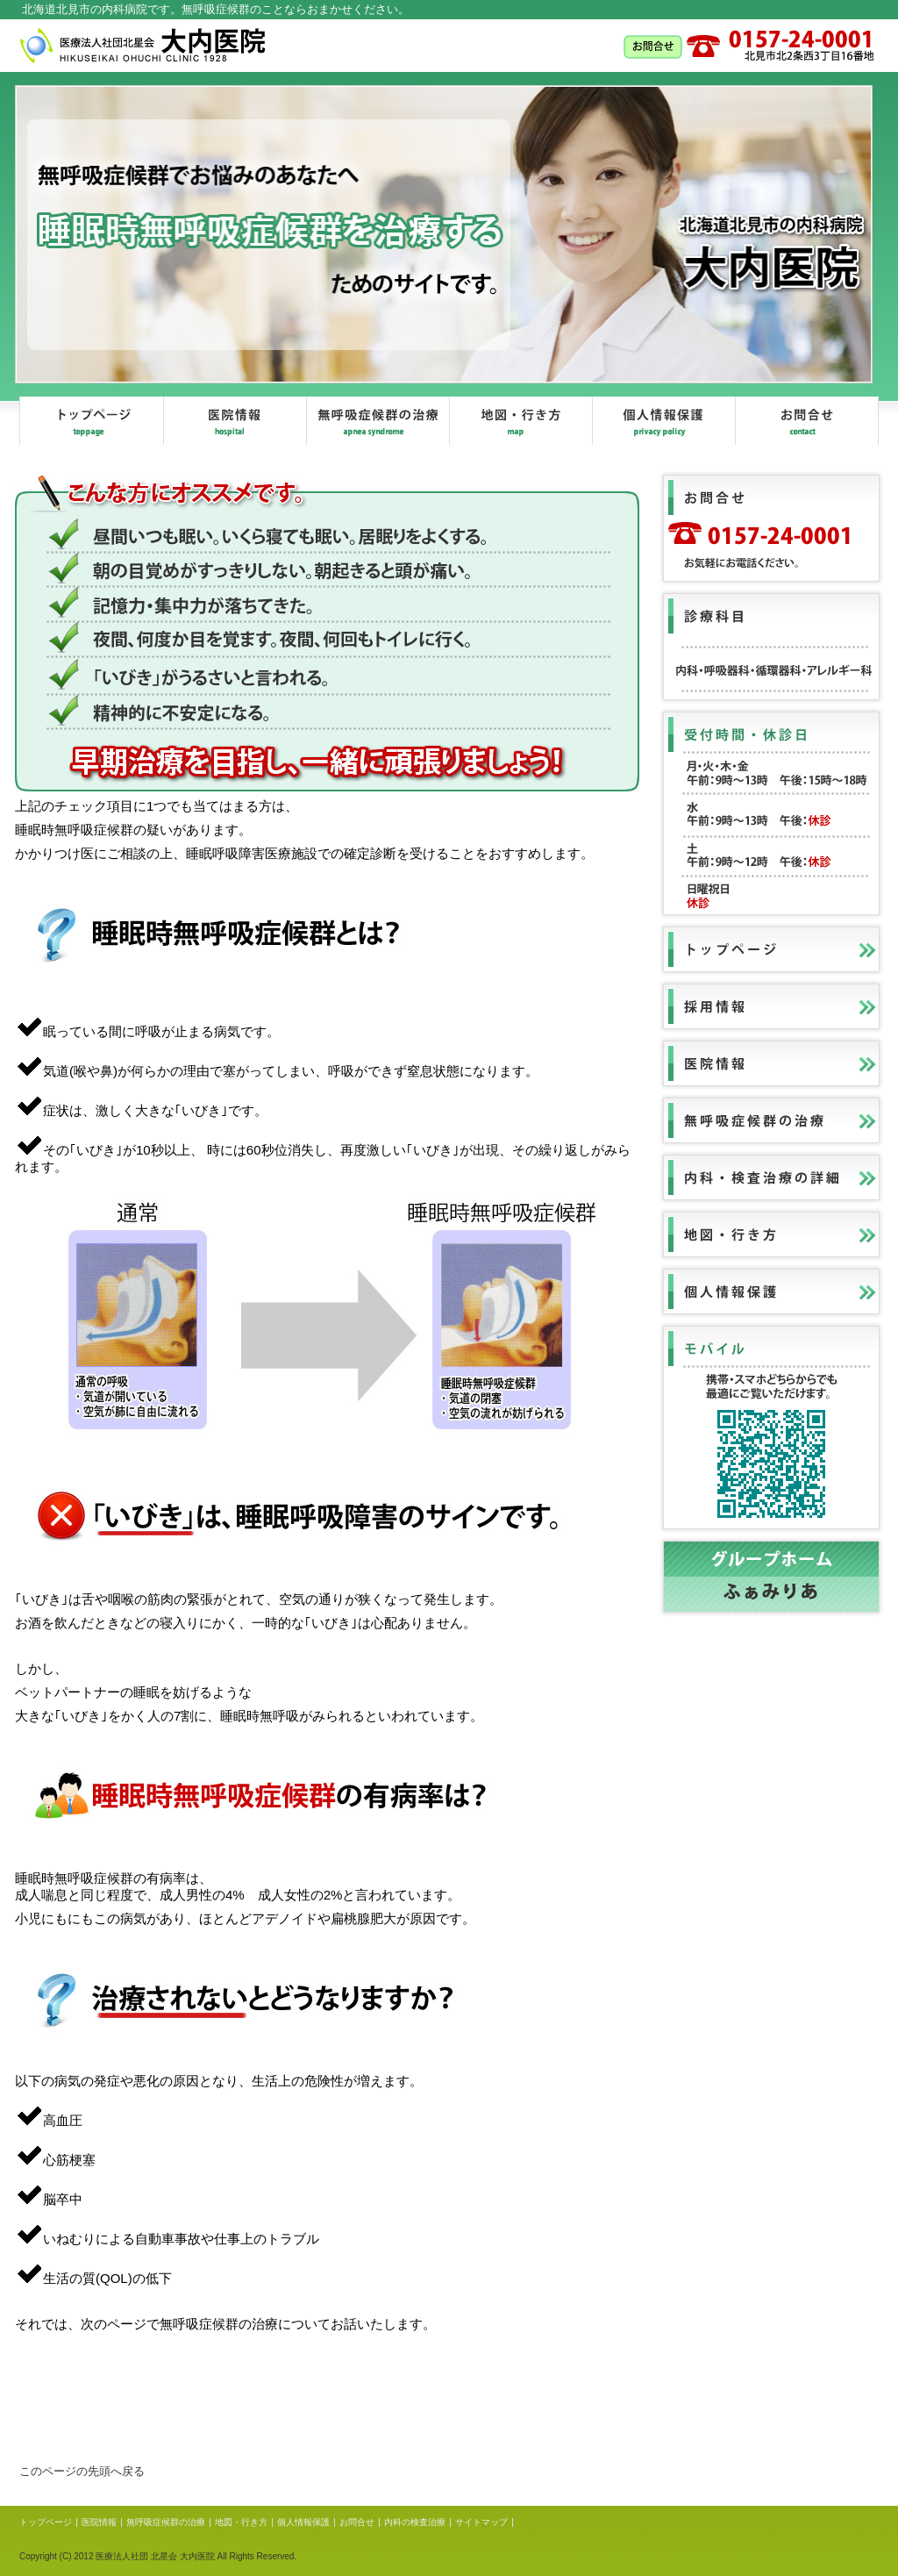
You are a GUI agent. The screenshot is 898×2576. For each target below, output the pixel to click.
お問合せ (807, 421)
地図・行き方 (241, 2522)
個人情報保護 (663, 421)
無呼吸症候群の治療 (377, 421)
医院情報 (234, 421)
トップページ (91, 421)
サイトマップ (481, 2522)
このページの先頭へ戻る (82, 2471)
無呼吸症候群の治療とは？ (317, 2387)
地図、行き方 (520, 421)
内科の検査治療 (414, 2522)
